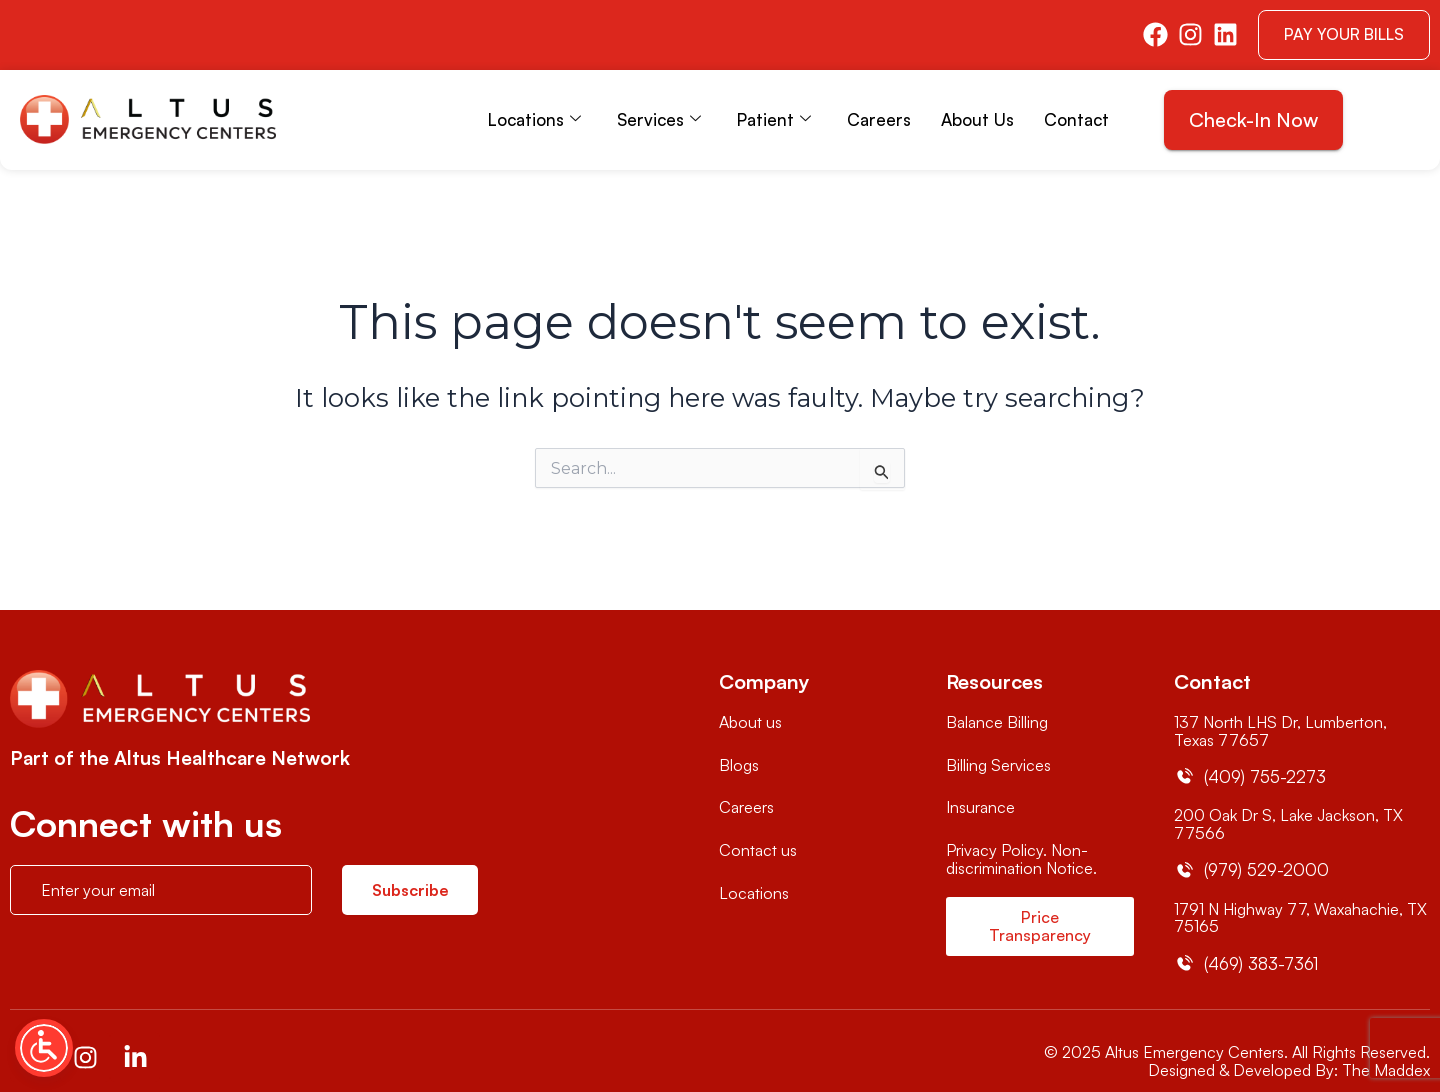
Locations (534, 119)
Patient (774, 119)
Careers (879, 119)
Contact (1076, 119)
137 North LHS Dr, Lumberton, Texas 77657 (1280, 731)
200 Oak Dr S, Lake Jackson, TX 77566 (1288, 824)
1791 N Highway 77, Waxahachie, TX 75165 (1300, 918)
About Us (977, 119)
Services (659, 119)
